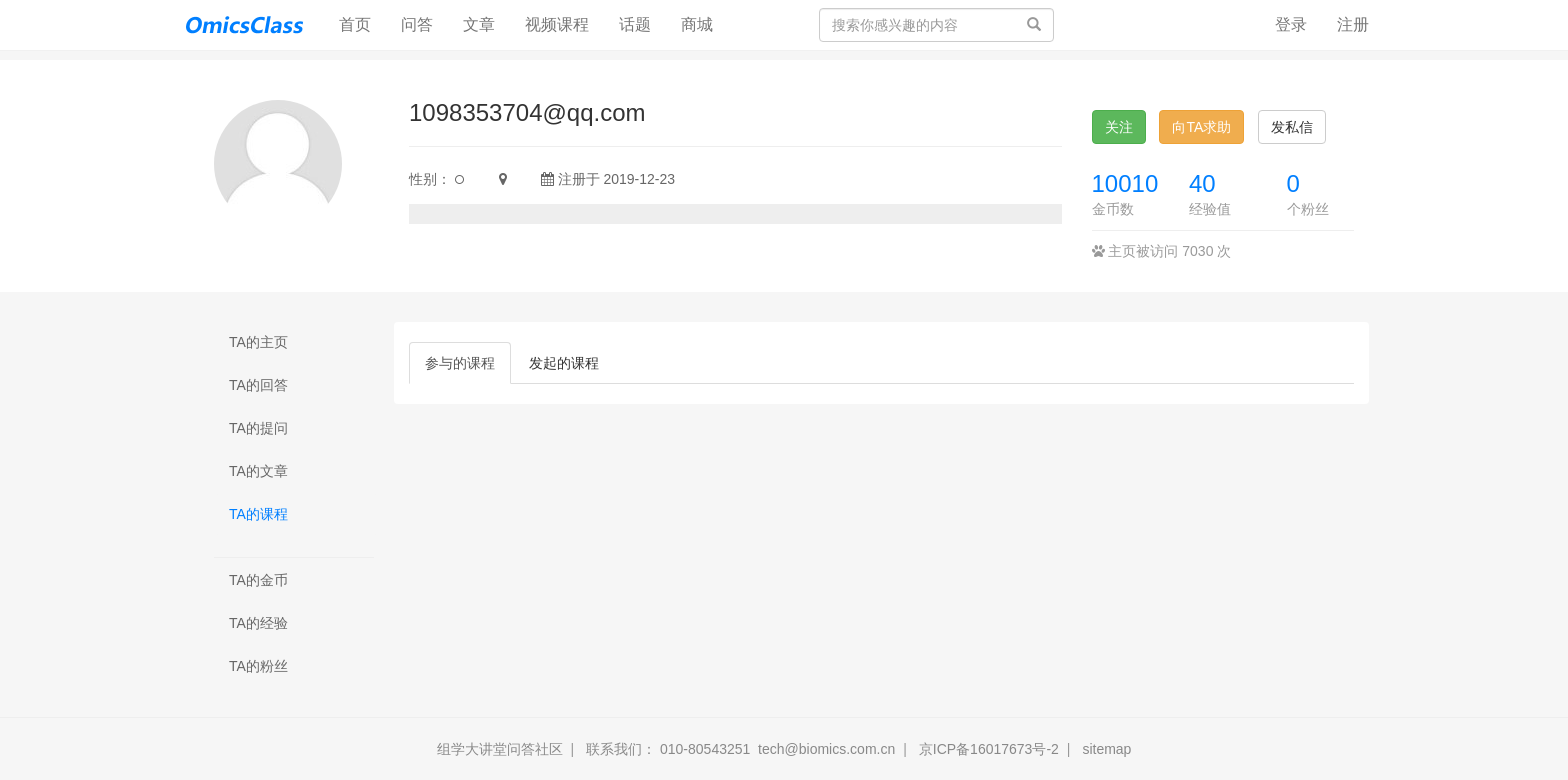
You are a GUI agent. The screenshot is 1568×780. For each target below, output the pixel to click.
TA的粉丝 (258, 666)
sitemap (1106, 749)
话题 (635, 24)
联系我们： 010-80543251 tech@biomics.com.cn (740, 749)
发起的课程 (564, 363)
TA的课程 (258, 514)
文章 (479, 24)
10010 (1125, 183)
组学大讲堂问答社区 (500, 749)
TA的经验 (258, 623)
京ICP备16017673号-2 (989, 749)
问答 (417, 24)
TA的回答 (258, 385)
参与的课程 (460, 363)
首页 (362, 23)
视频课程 (557, 24)
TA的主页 (258, 342)
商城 (697, 24)
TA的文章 (258, 471)
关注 (1119, 127)
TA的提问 (258, 428)
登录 (1291, 24)
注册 (1353, 24)
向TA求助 (1201, 127)
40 (1202, 183)
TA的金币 (258, 580)
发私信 (1292, 127)
